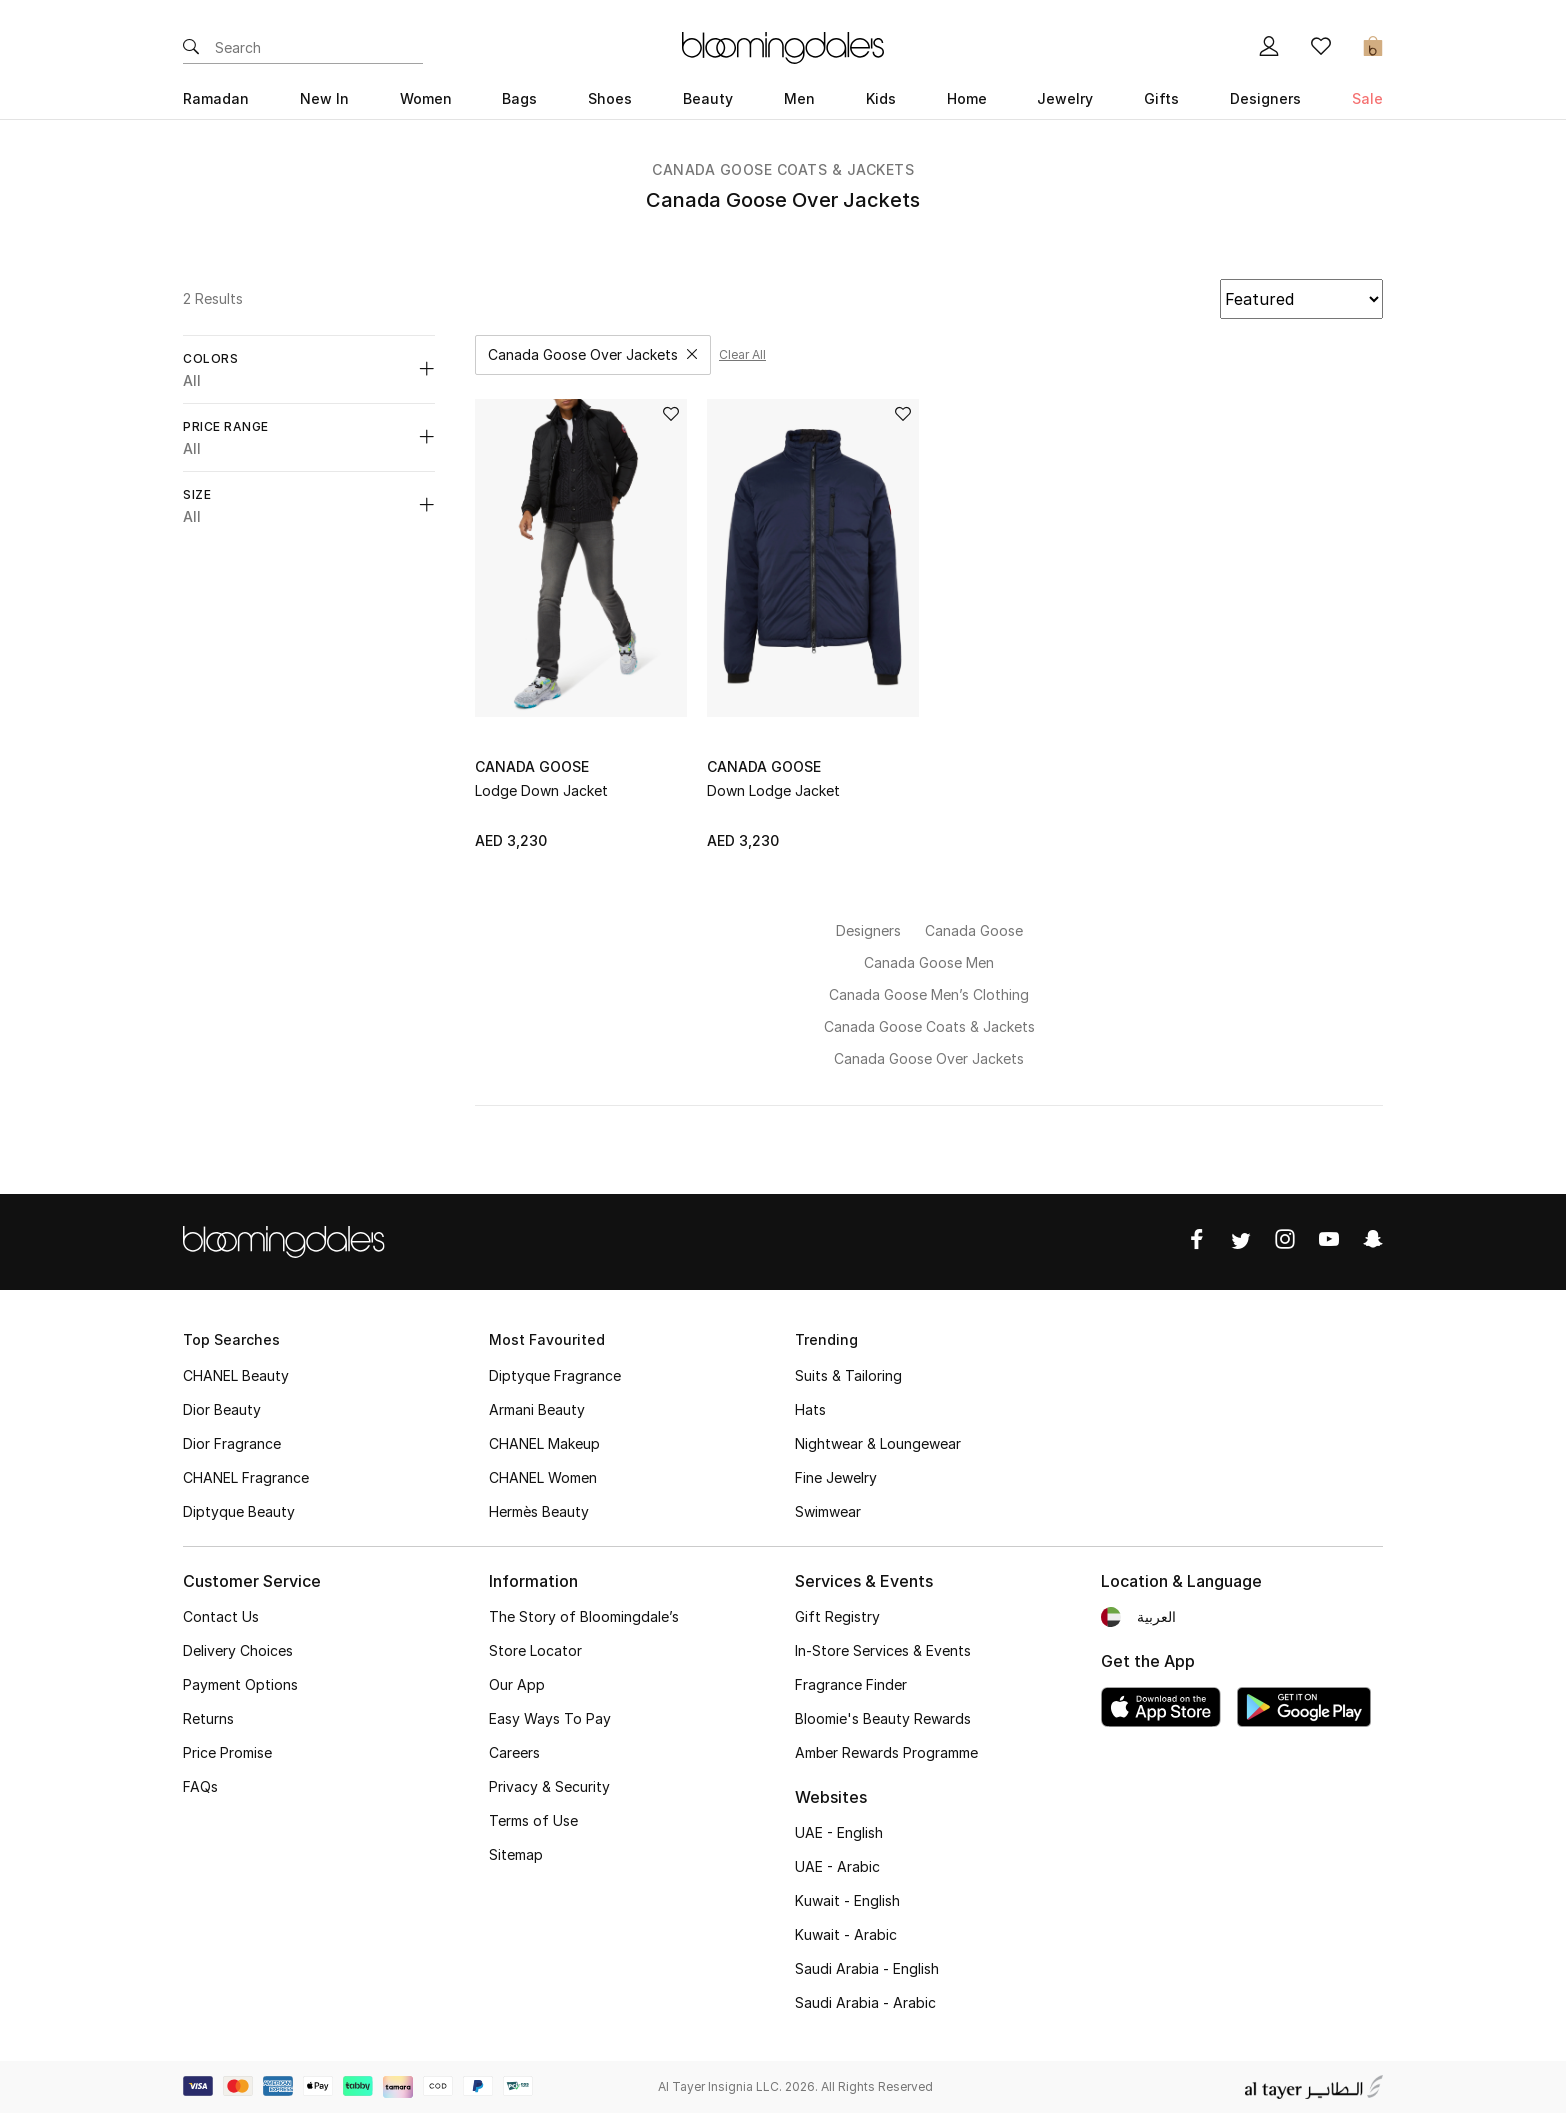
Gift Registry (837, 1616)
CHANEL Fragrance (246, 1477)
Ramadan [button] (216, 98)
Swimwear (828, 1511)
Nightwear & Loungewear (878, 1443)
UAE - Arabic (837, 1866)
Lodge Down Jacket (541, 790)
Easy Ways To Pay (550, 1718)
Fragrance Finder (851, 1684)
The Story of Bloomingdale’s (584, 1616)
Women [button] (426, 98)
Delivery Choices (238, 1650)
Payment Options (240, 1684)
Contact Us (221, 1616)
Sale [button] (1367, 98)
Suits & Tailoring (848, 1375)
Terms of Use (533, 1820)
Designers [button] (1265, 98)
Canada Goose (532, 766)
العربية (1156, 1616)
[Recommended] (1301, 299)
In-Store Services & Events (883, 1650)
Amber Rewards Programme (886, 1752)
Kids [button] (881, 98)
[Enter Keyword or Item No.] (319, 48)
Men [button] (799, 98)
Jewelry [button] (1065, 98)
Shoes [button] (610, 98)
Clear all (742, 354)
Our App (517, 1684)
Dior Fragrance (232, 1443)
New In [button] (324, 98)
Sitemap (516, 1854)
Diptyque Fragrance (555, 1375)
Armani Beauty (537, 1409)
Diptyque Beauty (239, 1511)
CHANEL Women (543, 1477)
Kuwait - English (847, 1900)
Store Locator (535, 1650)
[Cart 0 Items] (1373, 48)
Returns (208, 1718)
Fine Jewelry (836, 1477)
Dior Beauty (222, 1409)
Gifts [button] (1161, 98)
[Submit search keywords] (191, 48)
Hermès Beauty (539, 1511)
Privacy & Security (549, 1786)
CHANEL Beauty (236, 1375)
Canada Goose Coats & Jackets (783, 169)
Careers (514, 1752)
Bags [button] (519, 98)
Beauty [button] (708, 98)
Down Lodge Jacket (773, 790)
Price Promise (227, 1752)
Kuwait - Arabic (846, 1934)
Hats (810, 1409)
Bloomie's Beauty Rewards (883, 1718)
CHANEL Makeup (544, 1443)
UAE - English (839, 1832)
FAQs (200, 1786)
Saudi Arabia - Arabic (865, 2002)
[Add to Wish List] (671, 415)
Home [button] (967, 98)
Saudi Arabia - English (867, 1968)
